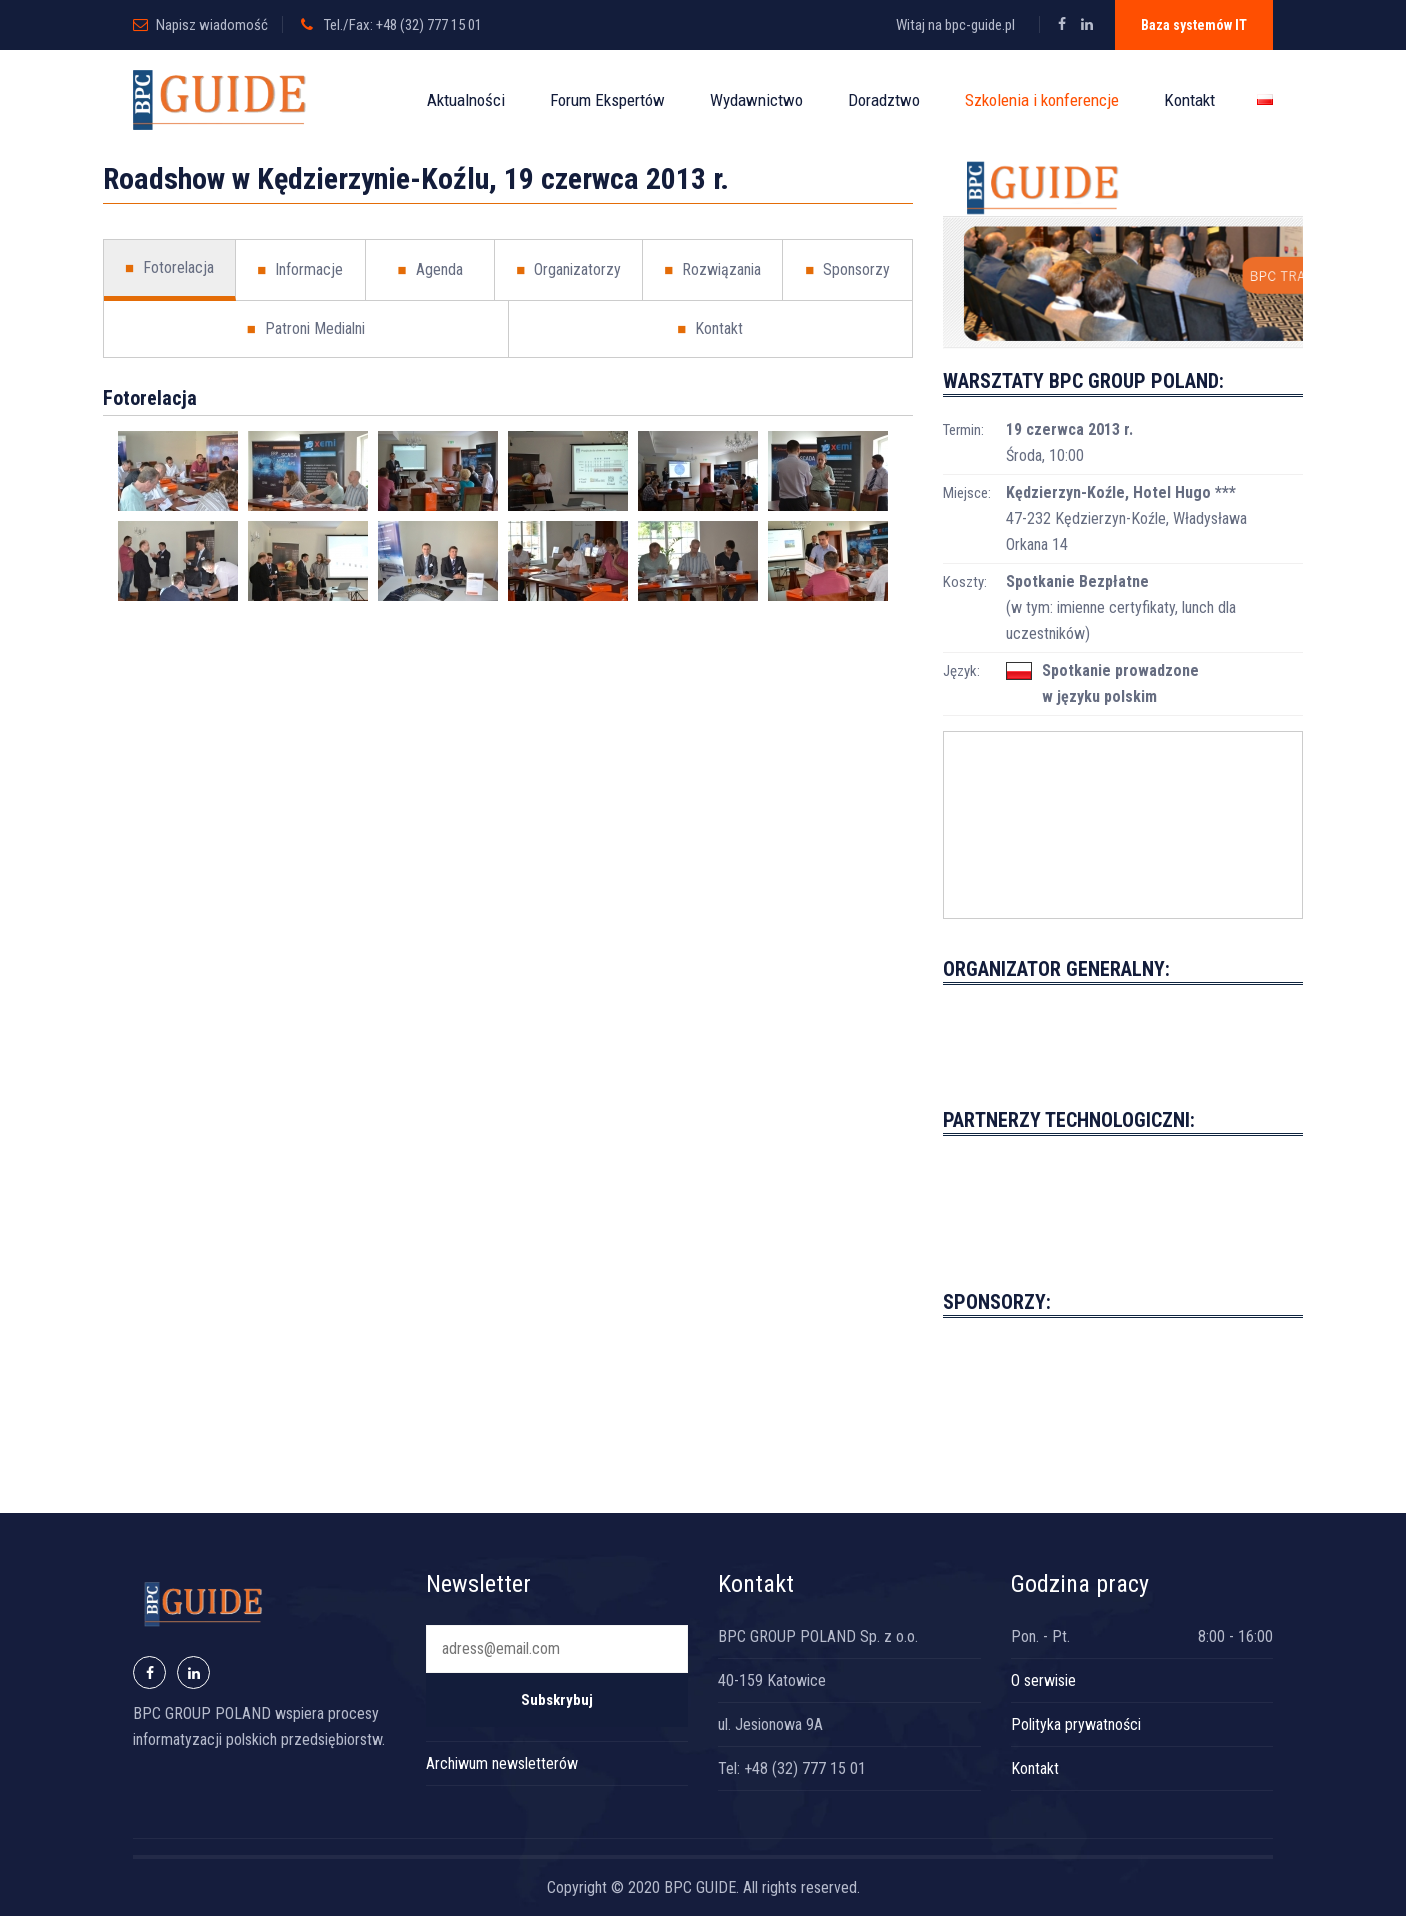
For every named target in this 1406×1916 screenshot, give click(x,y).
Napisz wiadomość (212, 25)
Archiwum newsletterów (502, 1763)
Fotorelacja (169, 268)
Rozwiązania (712, 270)
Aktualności (466, 100)
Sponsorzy (847, 270)
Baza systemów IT (1194, 25)
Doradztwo (884, 100)
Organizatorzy (568, 270)
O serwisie (1043, 1680)
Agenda (429, 270)
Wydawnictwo (756, 100)
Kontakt (1189, 100)
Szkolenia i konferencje (1042, 100)
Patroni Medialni (306, 329)
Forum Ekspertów (607, 100)
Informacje (300, 270)
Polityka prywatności (1076, 1724)
